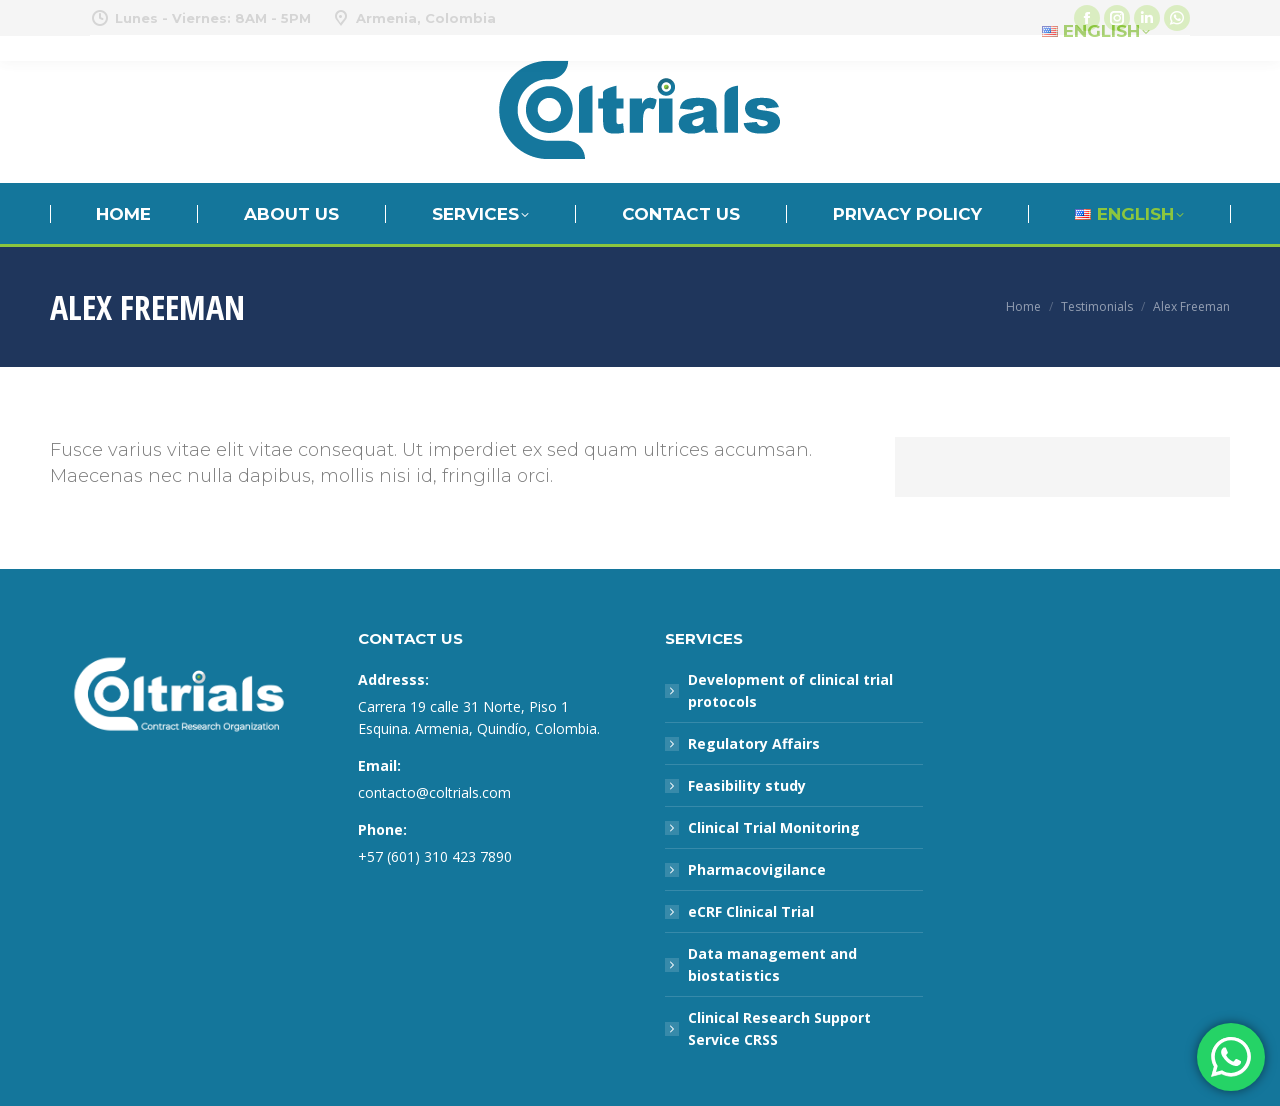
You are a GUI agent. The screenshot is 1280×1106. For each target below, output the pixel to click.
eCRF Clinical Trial (751, 911)
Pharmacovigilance (757, 869)
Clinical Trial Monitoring (774, 827)
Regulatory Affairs (754, 743)
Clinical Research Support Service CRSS (779, 1028)
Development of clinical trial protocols (790, 690)
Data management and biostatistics (772, 964)
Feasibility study (747, 785)
